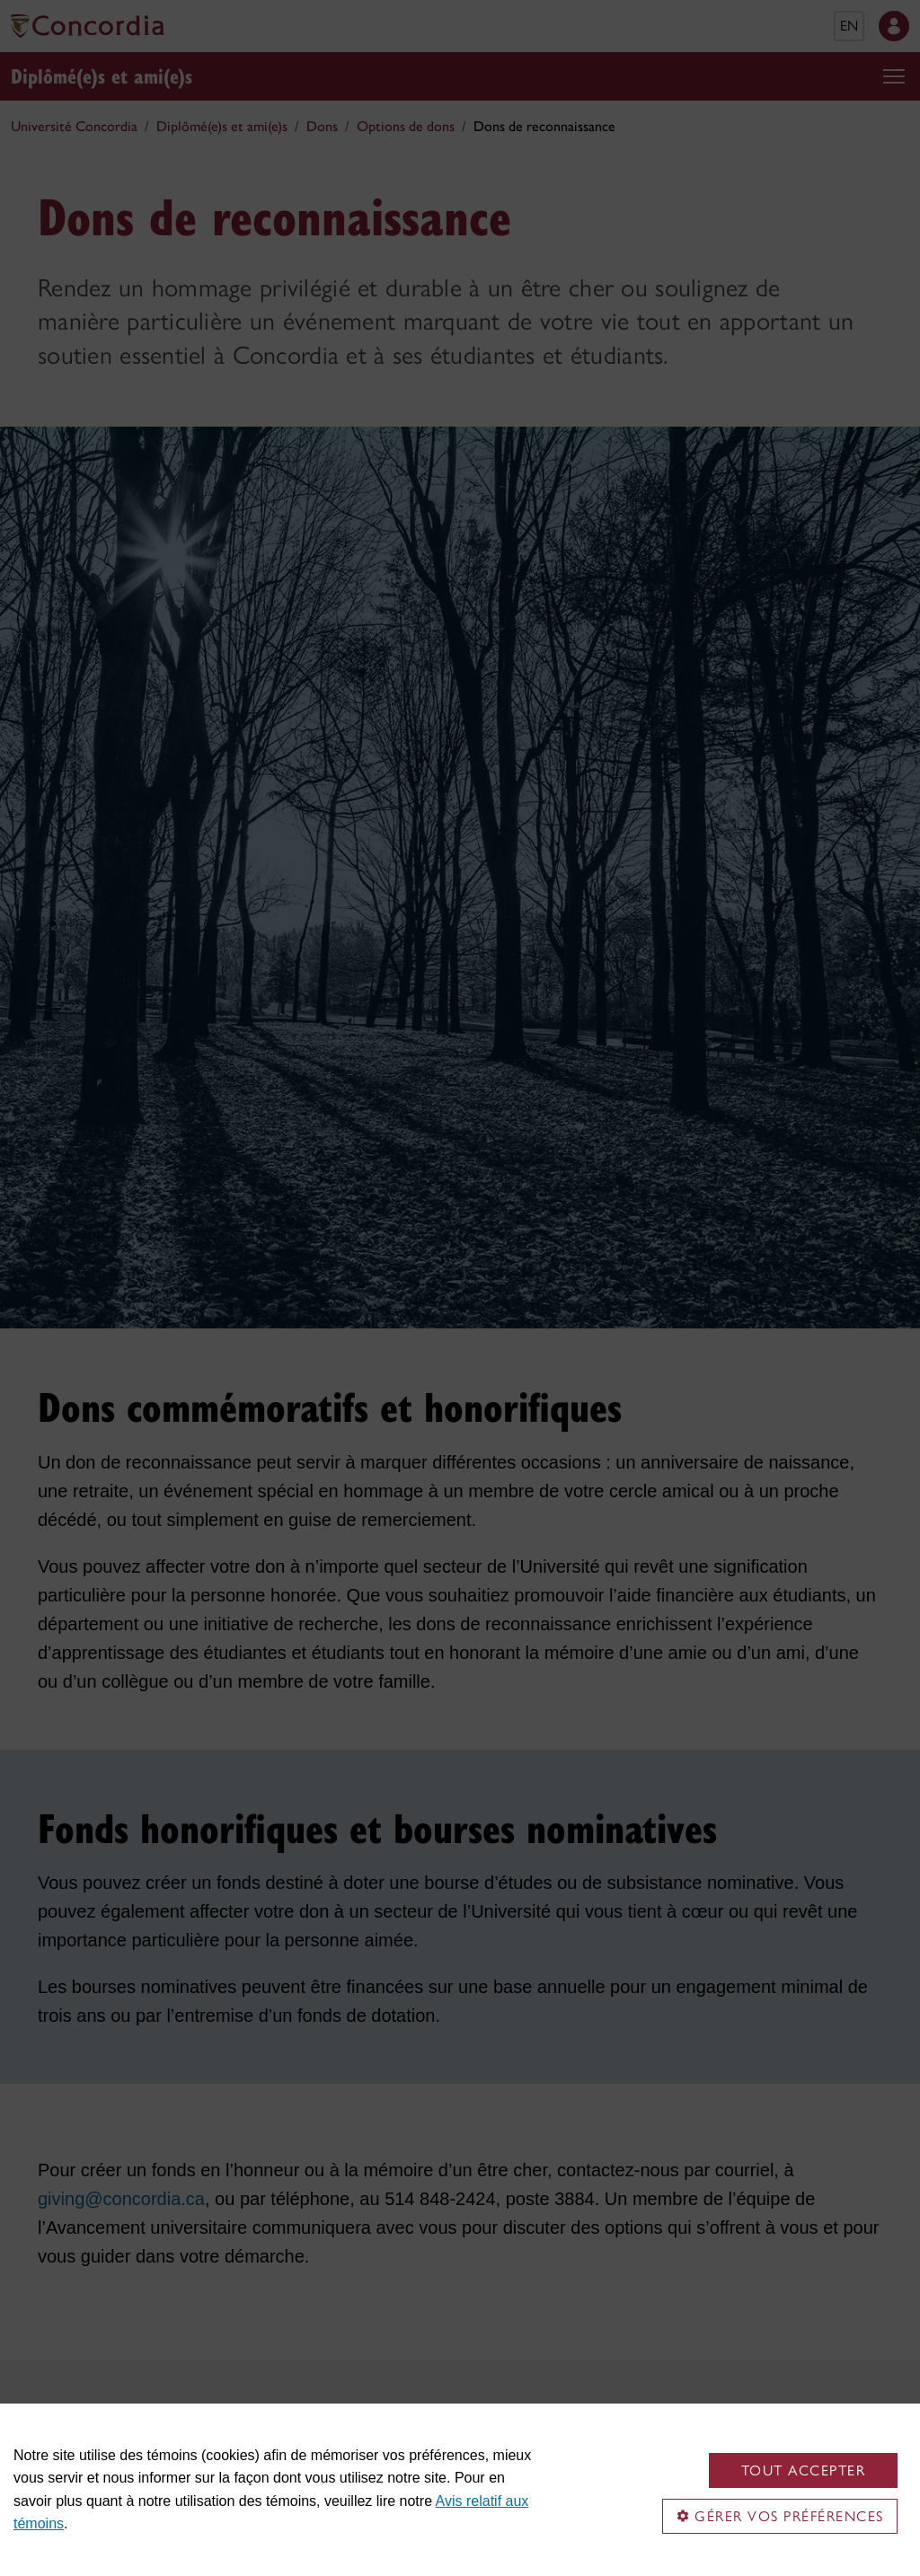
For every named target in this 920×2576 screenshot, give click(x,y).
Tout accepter (803, 2470)
